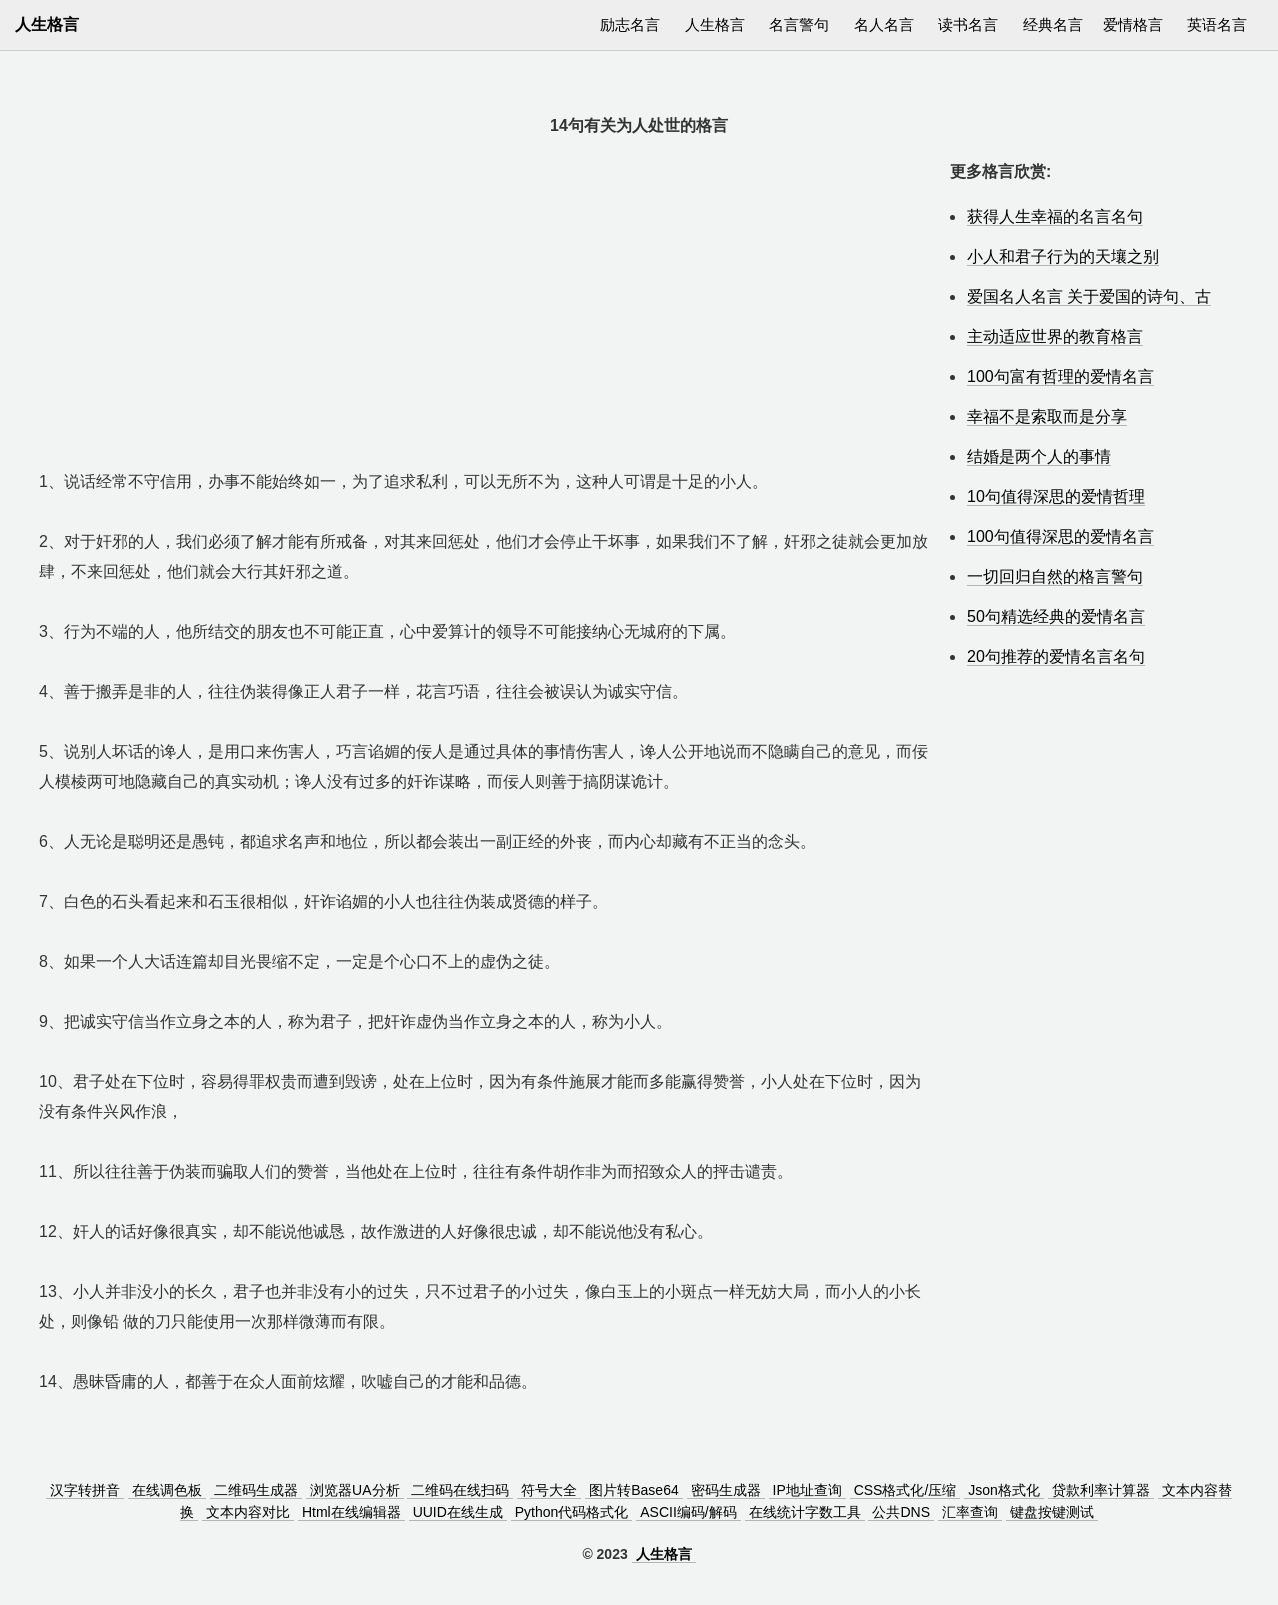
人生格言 (715, 24)
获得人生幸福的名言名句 (1055, 216)
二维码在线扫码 (460, 1490)
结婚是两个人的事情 (1039, 456)
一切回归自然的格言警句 (1055, 576)
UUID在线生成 (458, 1512)
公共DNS (901, 1512)
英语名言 (1217, 24)
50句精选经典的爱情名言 (1056, 616)
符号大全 (549, 1490)
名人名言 (884, 24)
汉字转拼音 (85, 1490)
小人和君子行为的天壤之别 (1063, 256)
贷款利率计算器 (1101, 1490)
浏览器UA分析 (354, 1490)
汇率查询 (970, 1512)
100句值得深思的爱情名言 (1060, 536)
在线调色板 (167, 1490)
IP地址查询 (807, 1490)
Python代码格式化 (572, 1512)
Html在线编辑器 (351, 1512)
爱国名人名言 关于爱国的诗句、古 (1089, 296)
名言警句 (799, 24)
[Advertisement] (484, 297)
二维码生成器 (256, 1490)
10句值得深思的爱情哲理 (1056, 496)
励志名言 (630, 24)
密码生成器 (726, 1490)
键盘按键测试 (1052, 1512)
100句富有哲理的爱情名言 (1060, 376)
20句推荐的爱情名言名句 (1056, 656)
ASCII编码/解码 (688, 1512)
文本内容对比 (248, 1512)
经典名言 (1053, 24)
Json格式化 (1004, 1490)
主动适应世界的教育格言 (1055, 336)
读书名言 (968, 24)
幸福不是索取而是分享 (1047, 416)
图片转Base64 (633, 1490)
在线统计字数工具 (805, 1512)
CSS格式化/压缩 (905, 1490)
